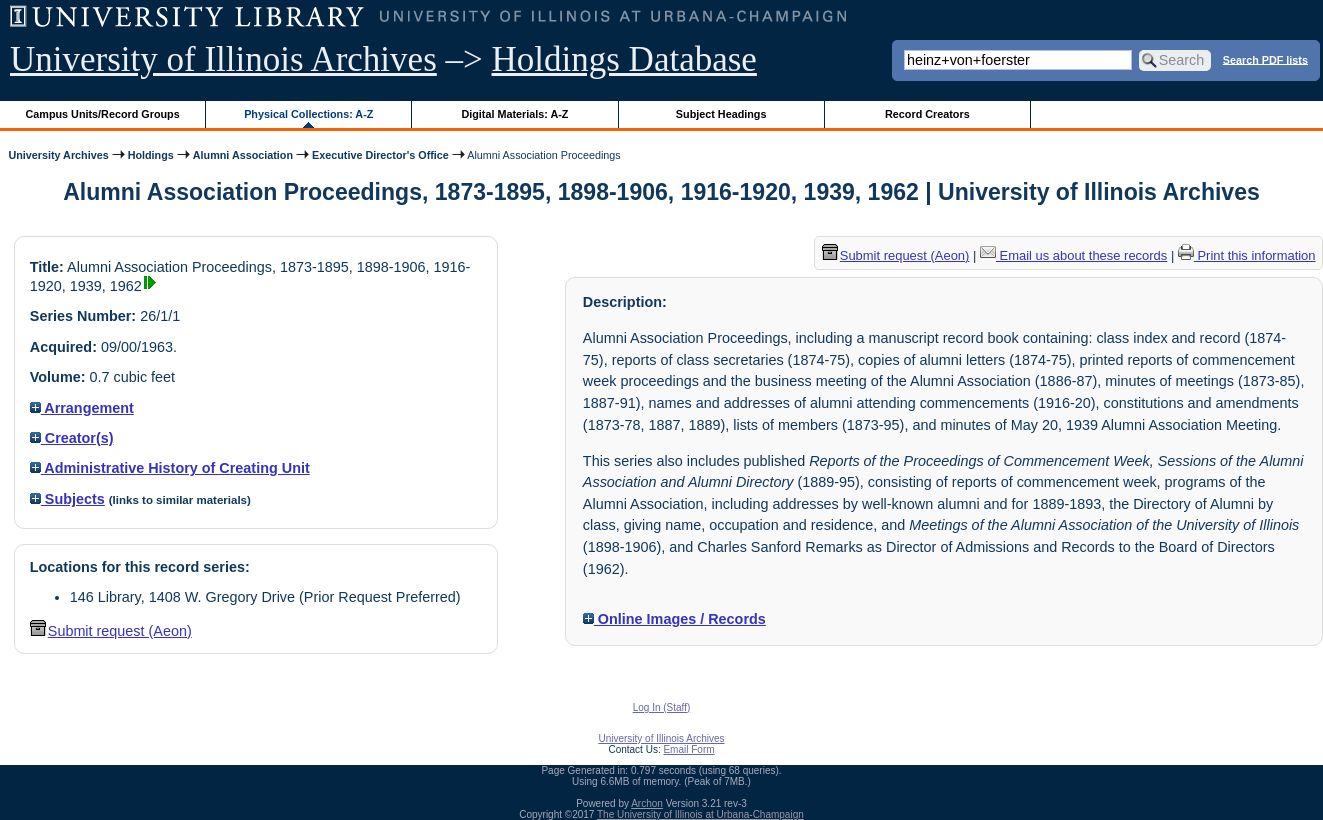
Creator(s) (72, 438)
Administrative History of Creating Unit (170, 468)
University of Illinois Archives (223, 59)
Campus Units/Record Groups (103, 114)
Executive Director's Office (380, 155)
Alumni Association (243, 155)
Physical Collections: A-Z (308, 114)
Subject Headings (721, 114)
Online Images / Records (674, 619)
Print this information (1247, 255)
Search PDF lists (1265, 59)
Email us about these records (1073, 255)
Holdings (151, 155)
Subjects (67, 499)
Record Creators (927, 114)
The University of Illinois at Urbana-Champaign (700, 814)
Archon (647, 803)
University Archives (58, 155)
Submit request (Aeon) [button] (111, 631)
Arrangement (82, 408)
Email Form (688, 749)
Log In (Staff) (662, 707)
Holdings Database (624, 59)
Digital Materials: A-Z (514, 114)
